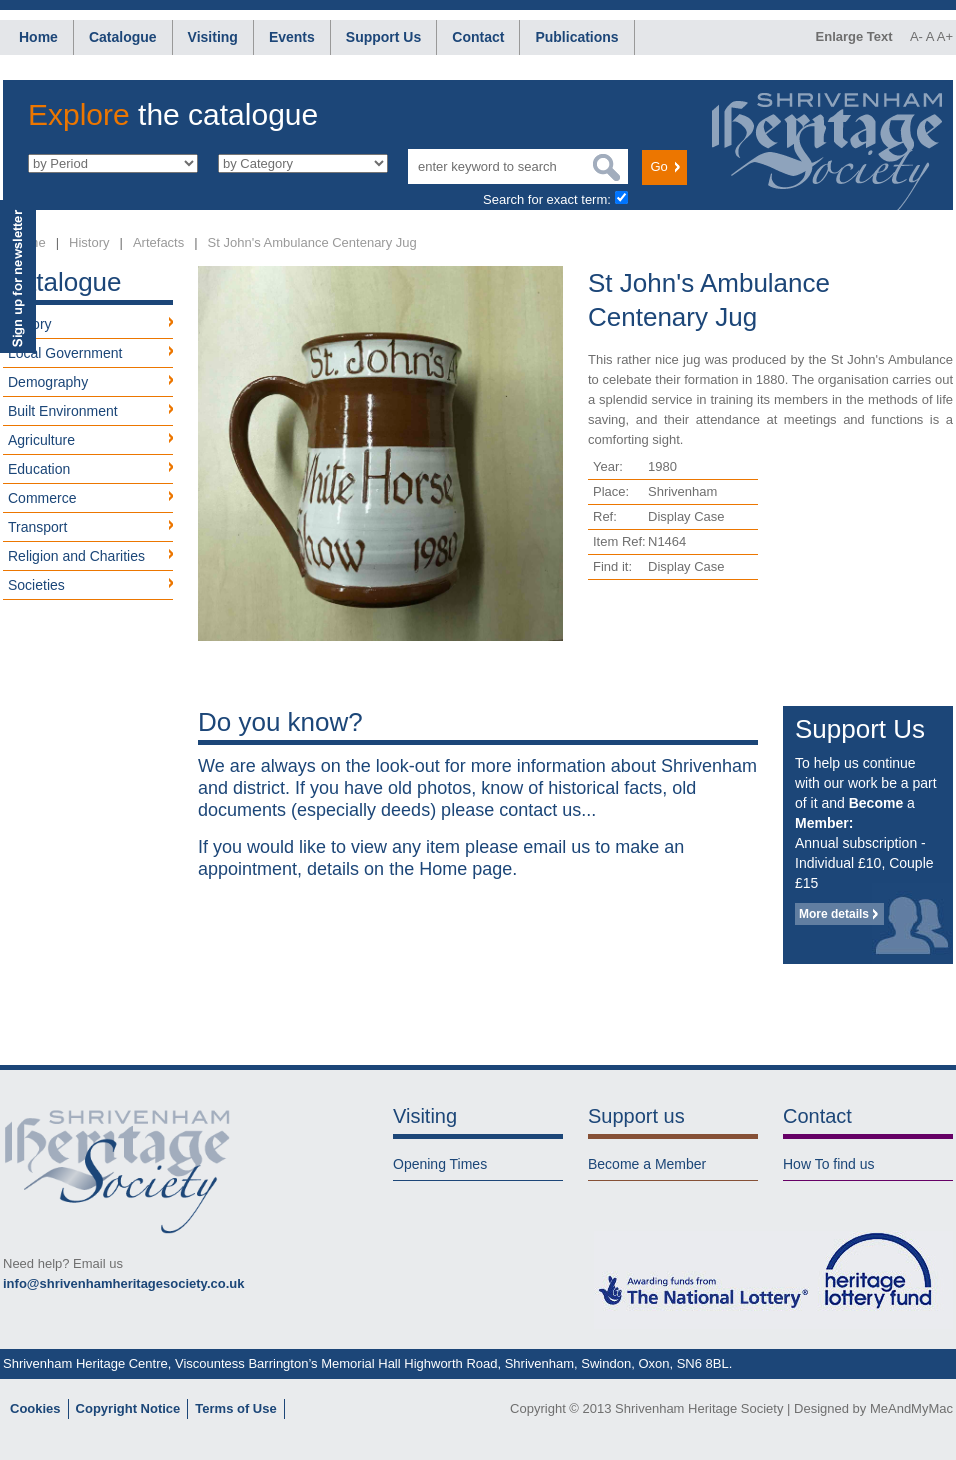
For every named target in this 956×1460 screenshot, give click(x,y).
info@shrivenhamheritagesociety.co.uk (123, 1283)
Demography (48, 382)
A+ (945, 36)
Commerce (42, 498)
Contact (478, 37)
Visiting (213, 37)
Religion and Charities (76, 556)
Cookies (35, 1408)
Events (292, 37)
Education (39, 469)
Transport (37, 527)
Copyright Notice (128, 1408)
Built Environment (63, 411)
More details (834, 914)
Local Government (65, 353)
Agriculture (41, 440)
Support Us (383, 37)
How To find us (829, 1164)
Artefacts (158, 242)
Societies (36, 585)
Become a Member (647, 1164)
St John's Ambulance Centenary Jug (312, 242)
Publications (576, 37)
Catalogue (123, 37)
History (89, 242)
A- (916, 36)
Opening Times (440, 1164)
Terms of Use (235, 1408)
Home (38, 37)
